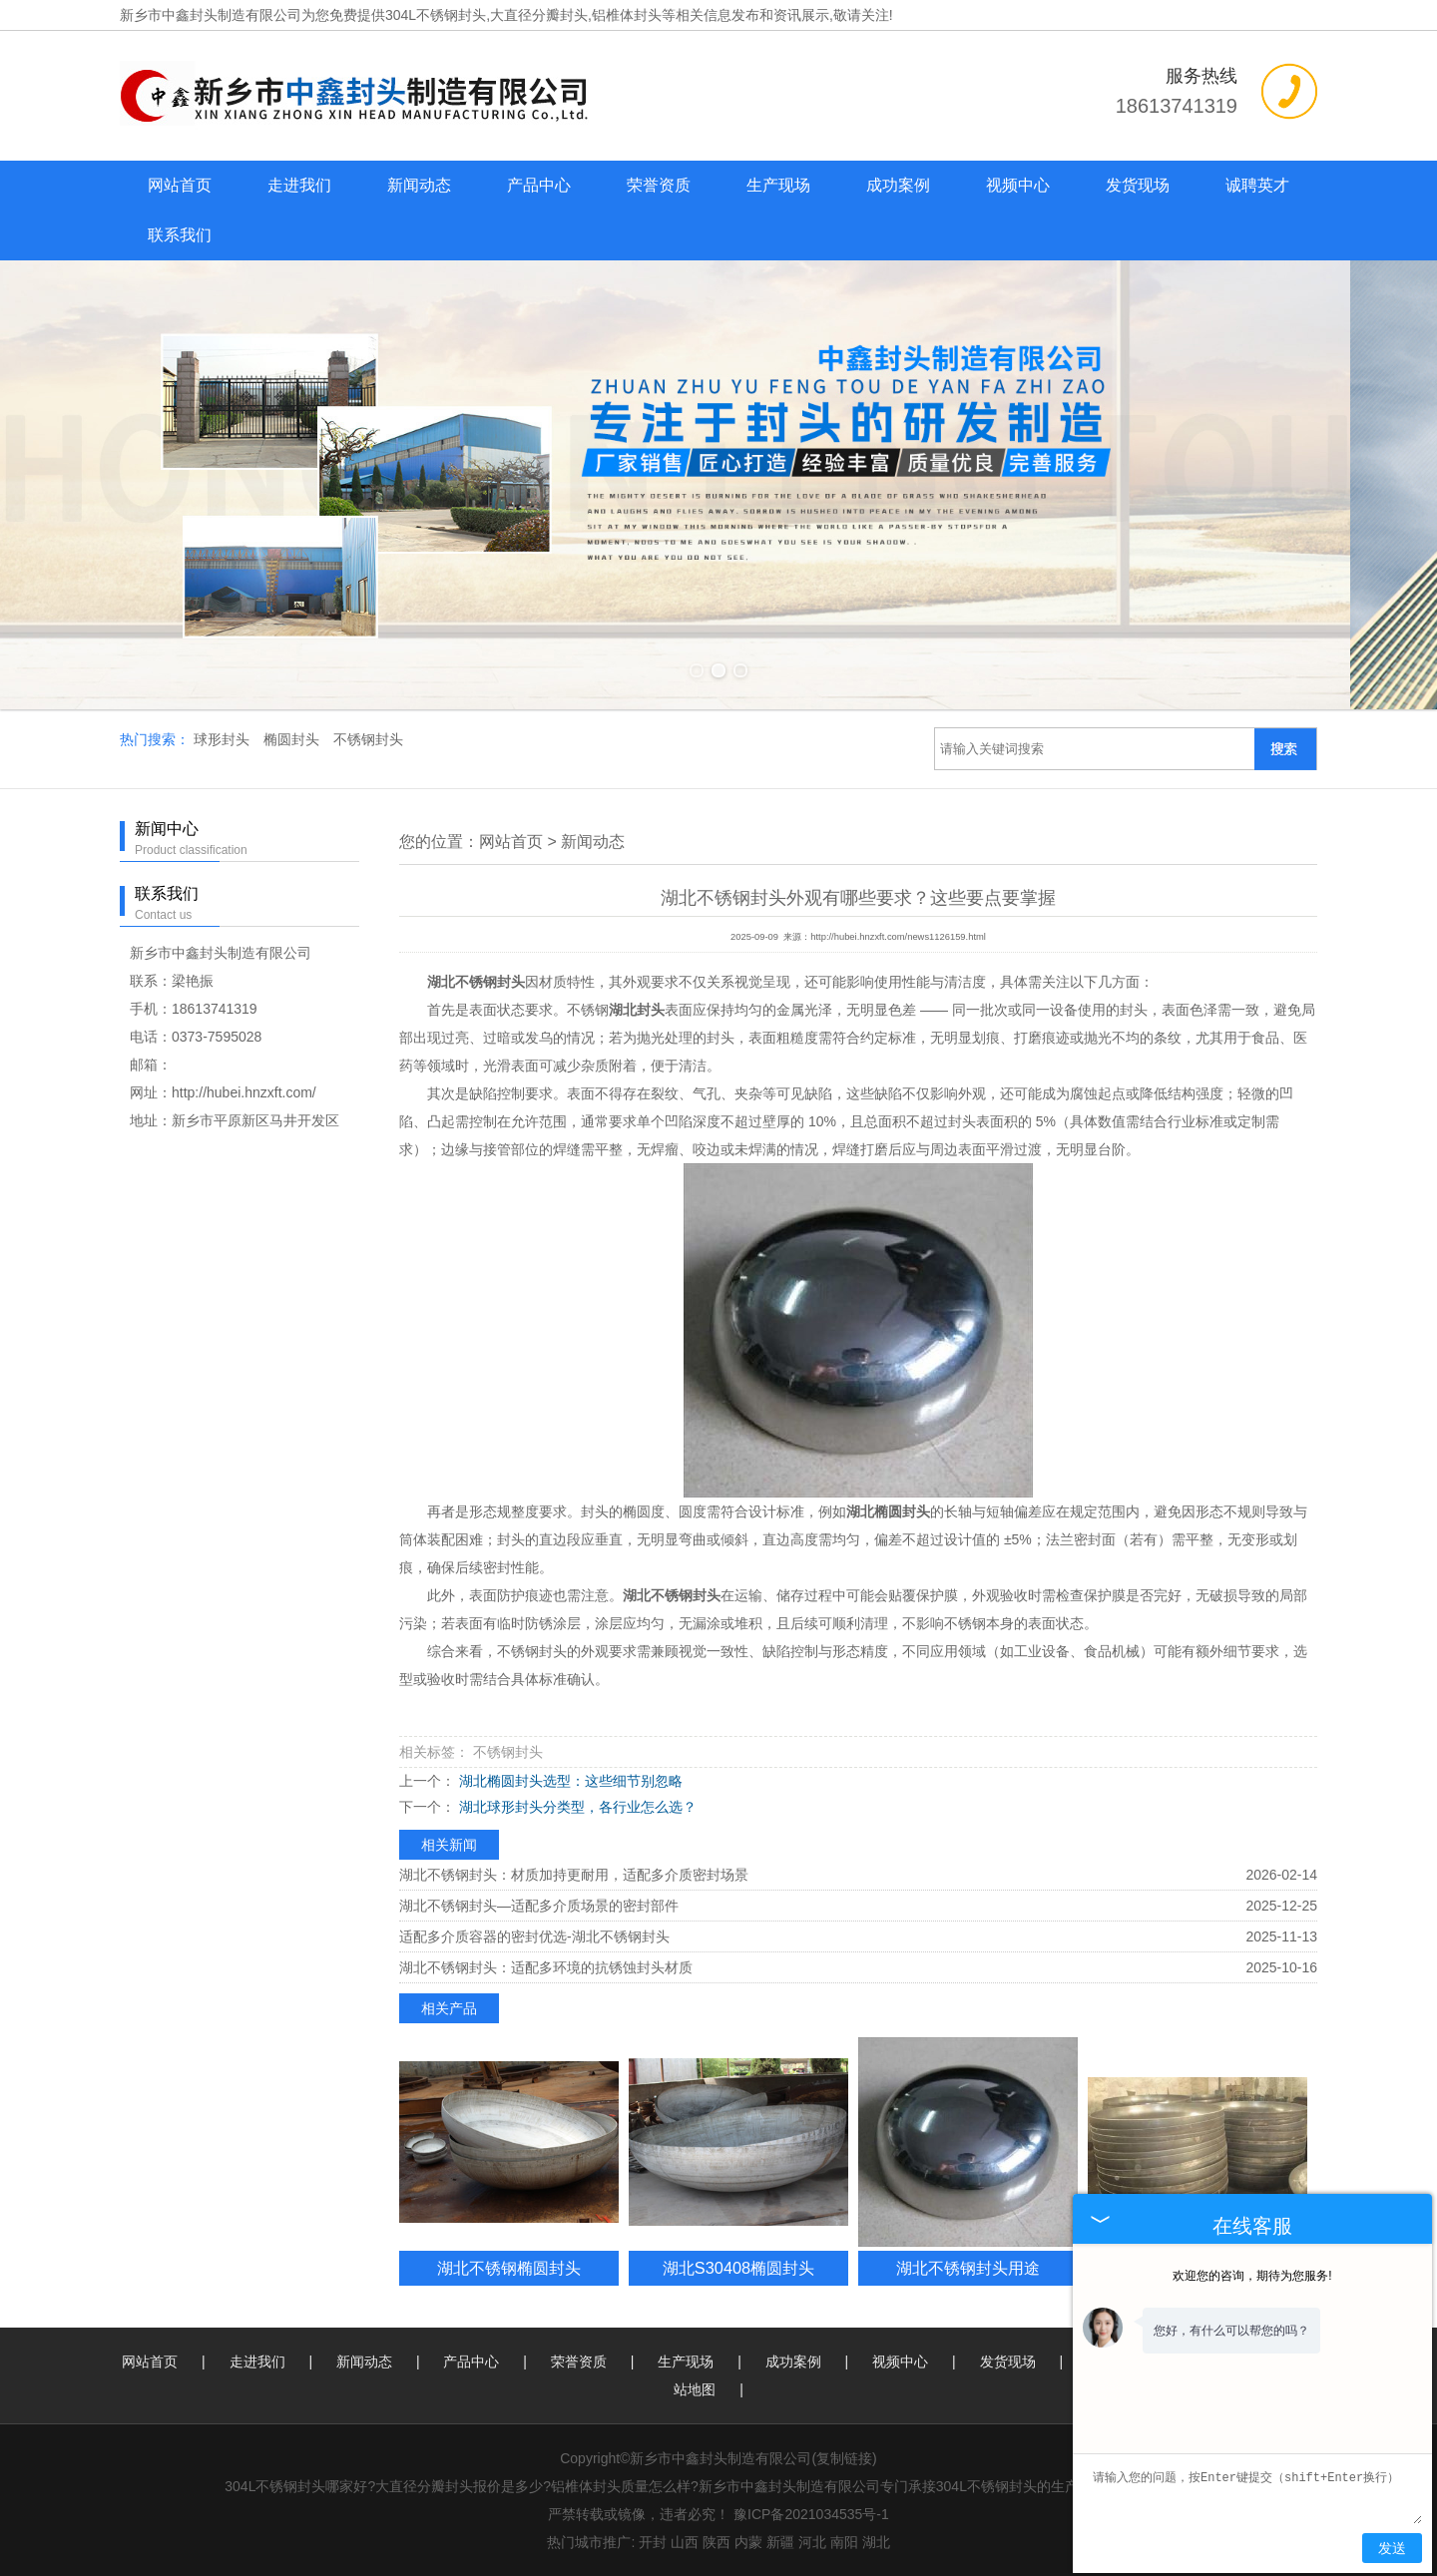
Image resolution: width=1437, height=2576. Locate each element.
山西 (685, 2542)
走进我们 (299, 185)
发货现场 (1138, 185)
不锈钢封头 (368, 739)
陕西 (716, 2542)
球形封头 (223, 739)
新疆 (780, 2542)
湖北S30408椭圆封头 (738, 2268)
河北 (812, 2542)
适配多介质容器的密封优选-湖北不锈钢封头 (534, 1936)
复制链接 (844, 2458)
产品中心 (539, 185)
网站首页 (180, 185)
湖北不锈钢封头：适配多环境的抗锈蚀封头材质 (546, 1967)
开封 (653, 2542)
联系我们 (180, 234)
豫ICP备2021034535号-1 (811, 2514)
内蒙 (748, 2542)
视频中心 (1018, 185)
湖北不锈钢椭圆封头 (509, 2268)
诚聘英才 (1257, 185)
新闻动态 (419, 185)
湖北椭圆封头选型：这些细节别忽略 (569, 1781)
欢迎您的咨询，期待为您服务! (1252, 2276)
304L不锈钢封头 (435, 15)
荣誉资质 (659, 185)
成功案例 (898, 185)
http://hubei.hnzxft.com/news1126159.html (898, 937)
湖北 (876, 2542)
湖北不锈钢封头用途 (968, 2268)
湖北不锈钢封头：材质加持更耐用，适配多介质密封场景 (573, 1875)
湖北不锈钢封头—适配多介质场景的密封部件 (539, 1906)
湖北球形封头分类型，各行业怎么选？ (576, 1807)
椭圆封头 (293, 739)
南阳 (844, 2542)
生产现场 (778, 185)
